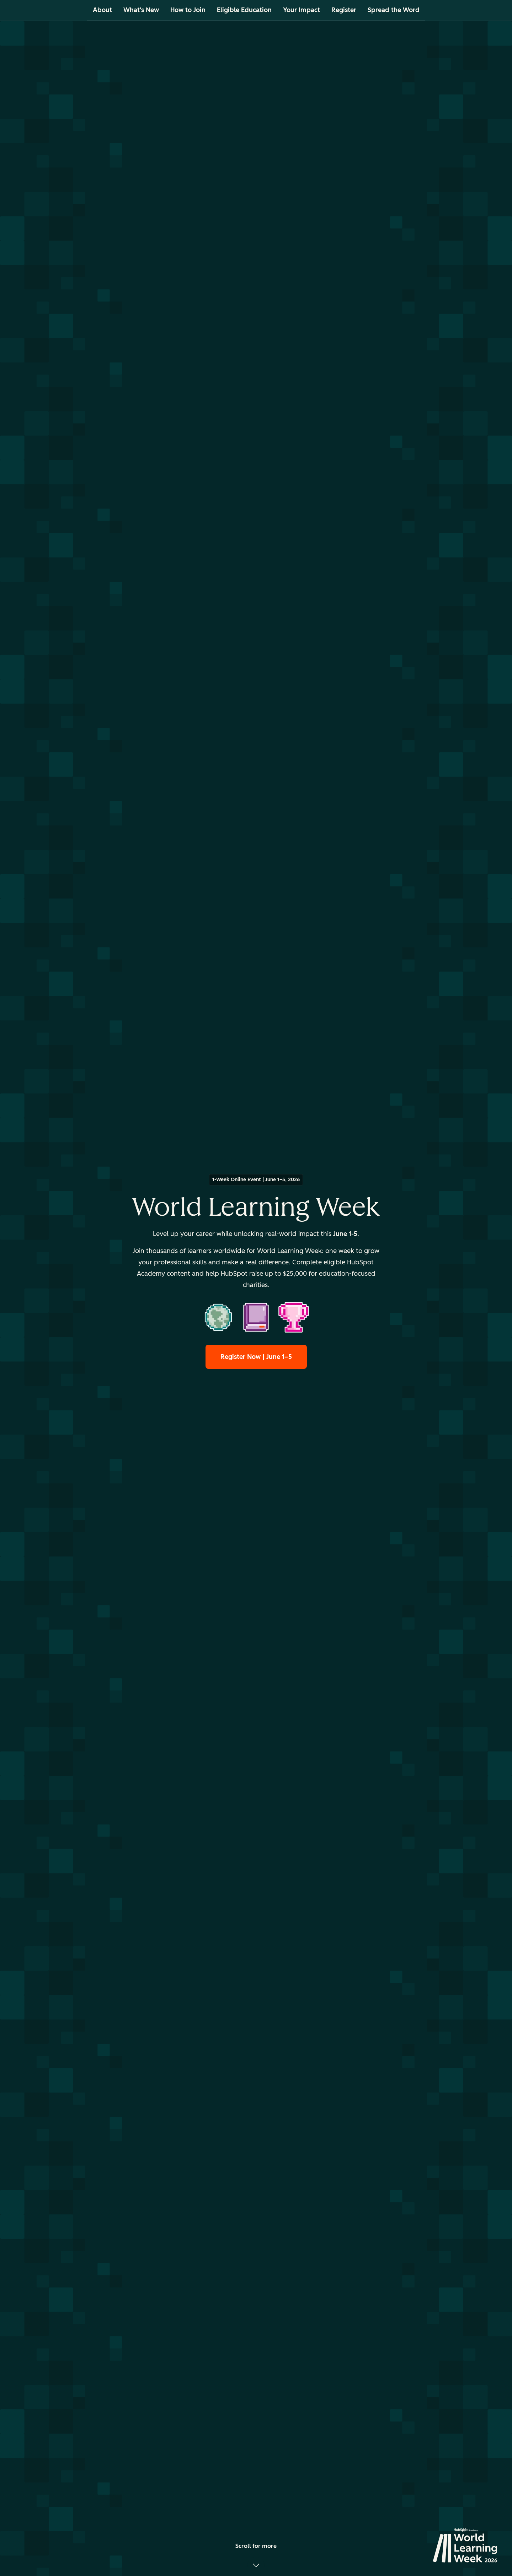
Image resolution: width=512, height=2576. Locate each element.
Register (343, 10)
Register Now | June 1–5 (256, 1357)
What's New (141, 10)
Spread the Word (394, 10)
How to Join (188, 10)
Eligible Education (244, 10)
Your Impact (301, 10)
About (102, 10)
